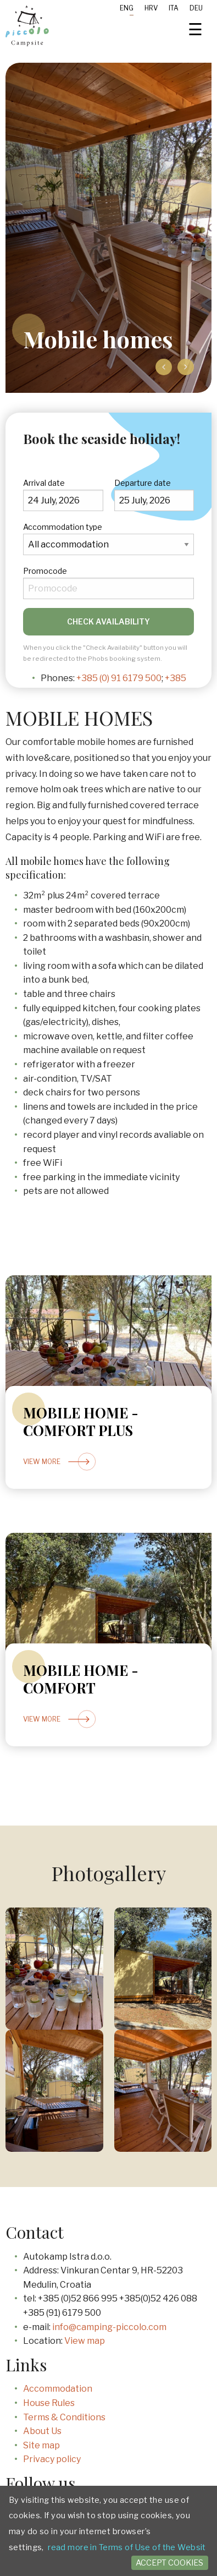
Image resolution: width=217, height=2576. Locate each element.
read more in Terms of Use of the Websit (127, 2547)
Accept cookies (169, 2563)
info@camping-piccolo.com (109, 2327)
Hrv (151, 8)
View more (66, 1461)
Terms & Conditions (64, 2417)
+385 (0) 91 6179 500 (119, 678)
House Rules (49, 2403)
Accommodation (57, 2388)
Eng (126, 8)
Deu (196, 8)
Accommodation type (62, 526)
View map (84, 2341)
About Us (42, 2431)
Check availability (108, 621)
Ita (174, 8)
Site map (41, 2445)
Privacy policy (52, 2459)
